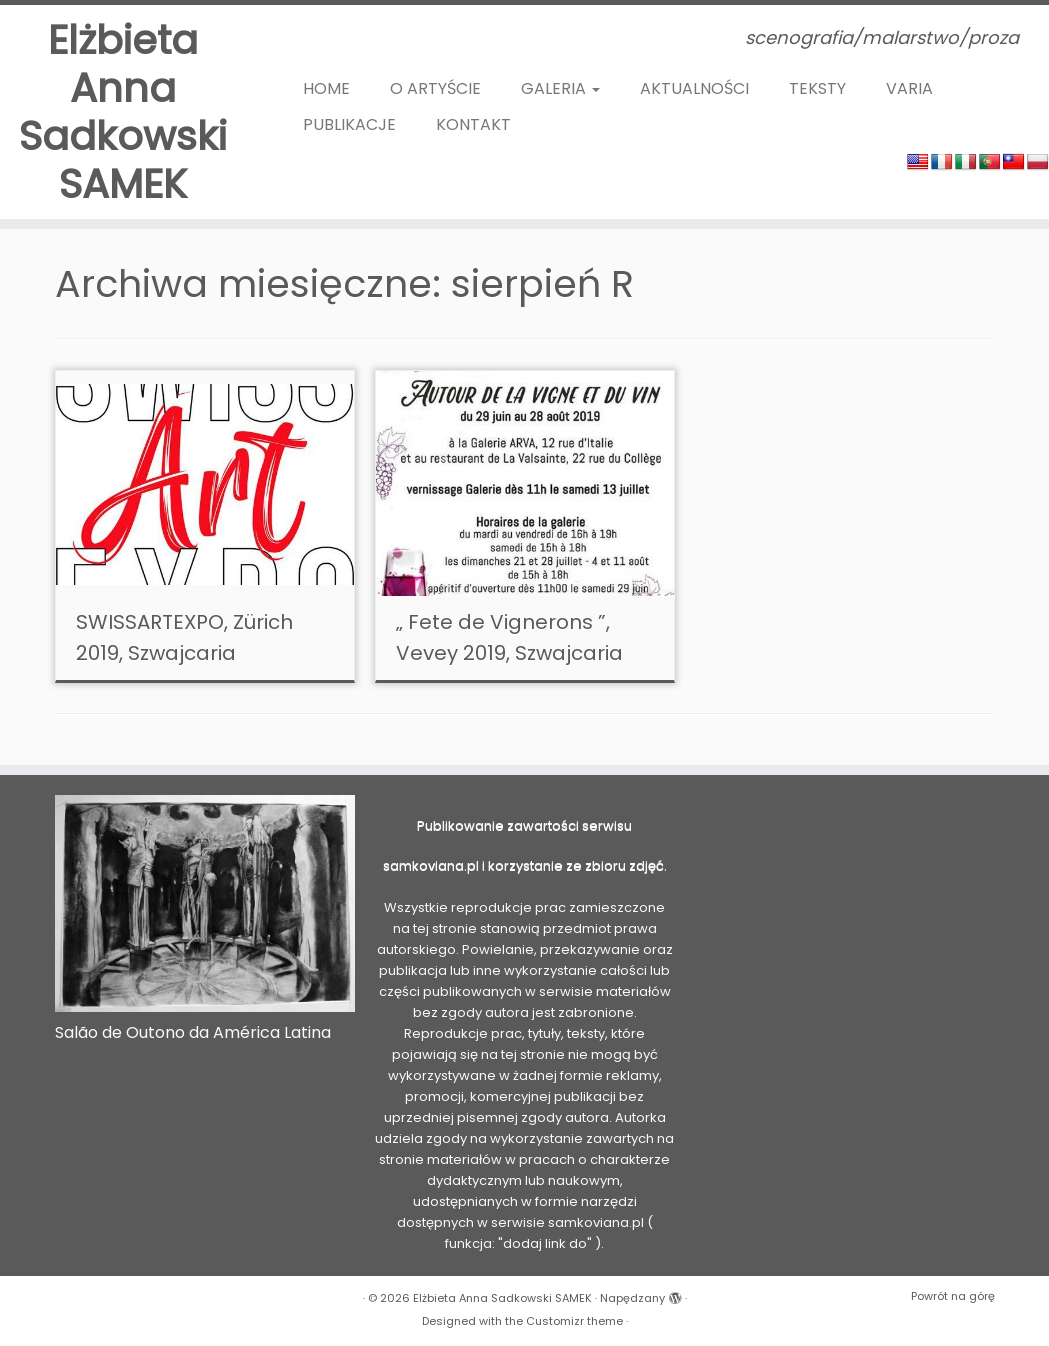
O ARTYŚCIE (435, 88)
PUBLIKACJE (349, 124)
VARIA (909, 88)
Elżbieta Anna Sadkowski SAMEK (123, 112)
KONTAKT (473, 124)
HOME (326, 88)
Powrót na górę (953, 1296)
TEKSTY (817, 88)
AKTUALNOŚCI (694, 88)
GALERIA (560, 88)
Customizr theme (574, 1321)
